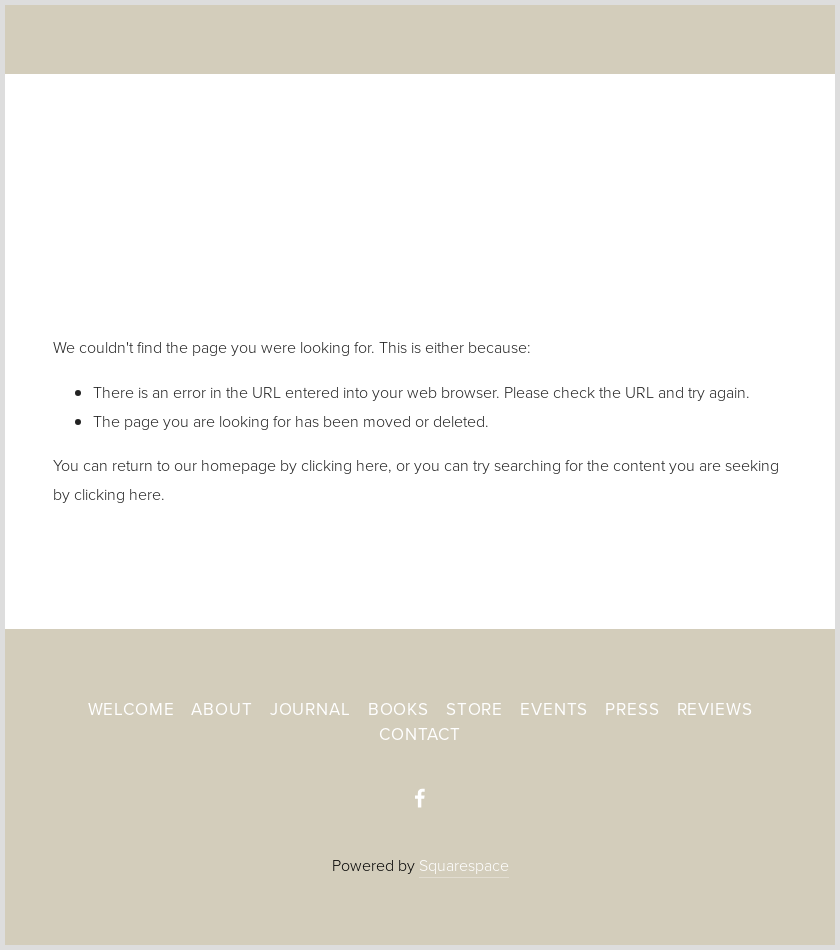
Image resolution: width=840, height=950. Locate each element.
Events (554, 709)
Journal (310, 709)
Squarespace (464, 865)
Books (398, 709)
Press (632, 709)
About (221, 709)
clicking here (344, 465)
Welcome (131, 709)
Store (474, 709)
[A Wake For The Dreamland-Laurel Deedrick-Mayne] (420, 798)
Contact (420, 734)
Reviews (715, 709)
